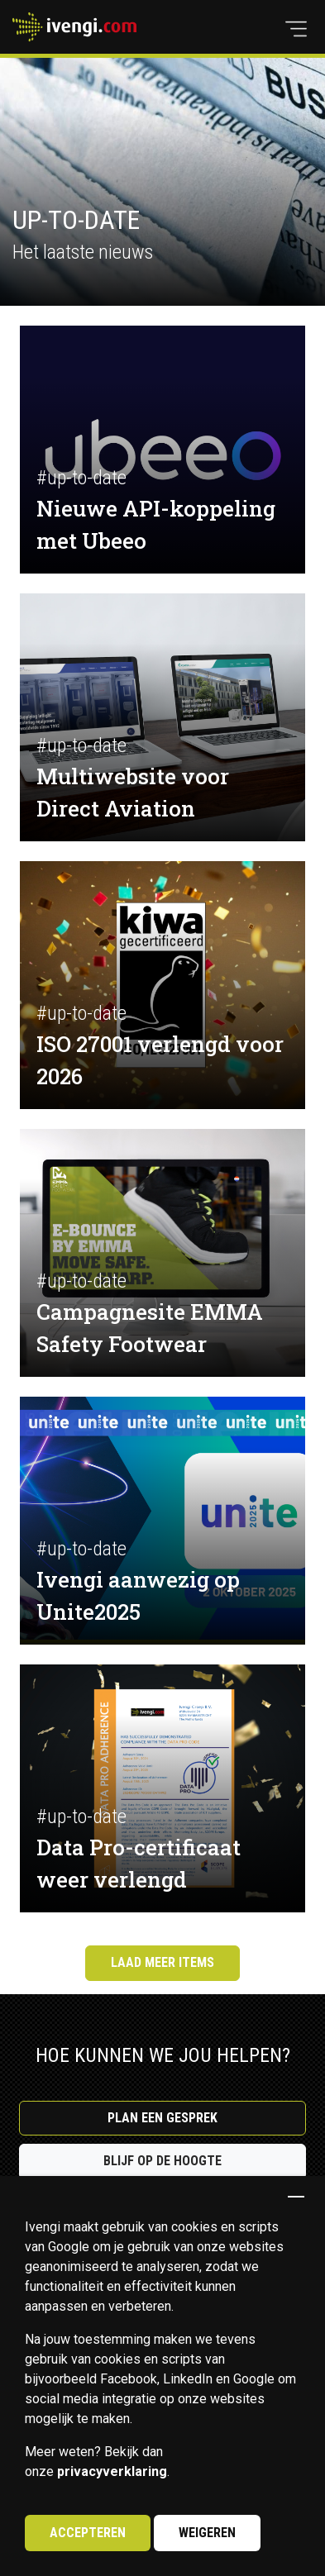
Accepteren (88, 2532)
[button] (296, 29)
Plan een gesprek (162, 2118)
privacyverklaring (112, 2471)
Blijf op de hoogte (162, 2161)
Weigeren (207, 2532)
